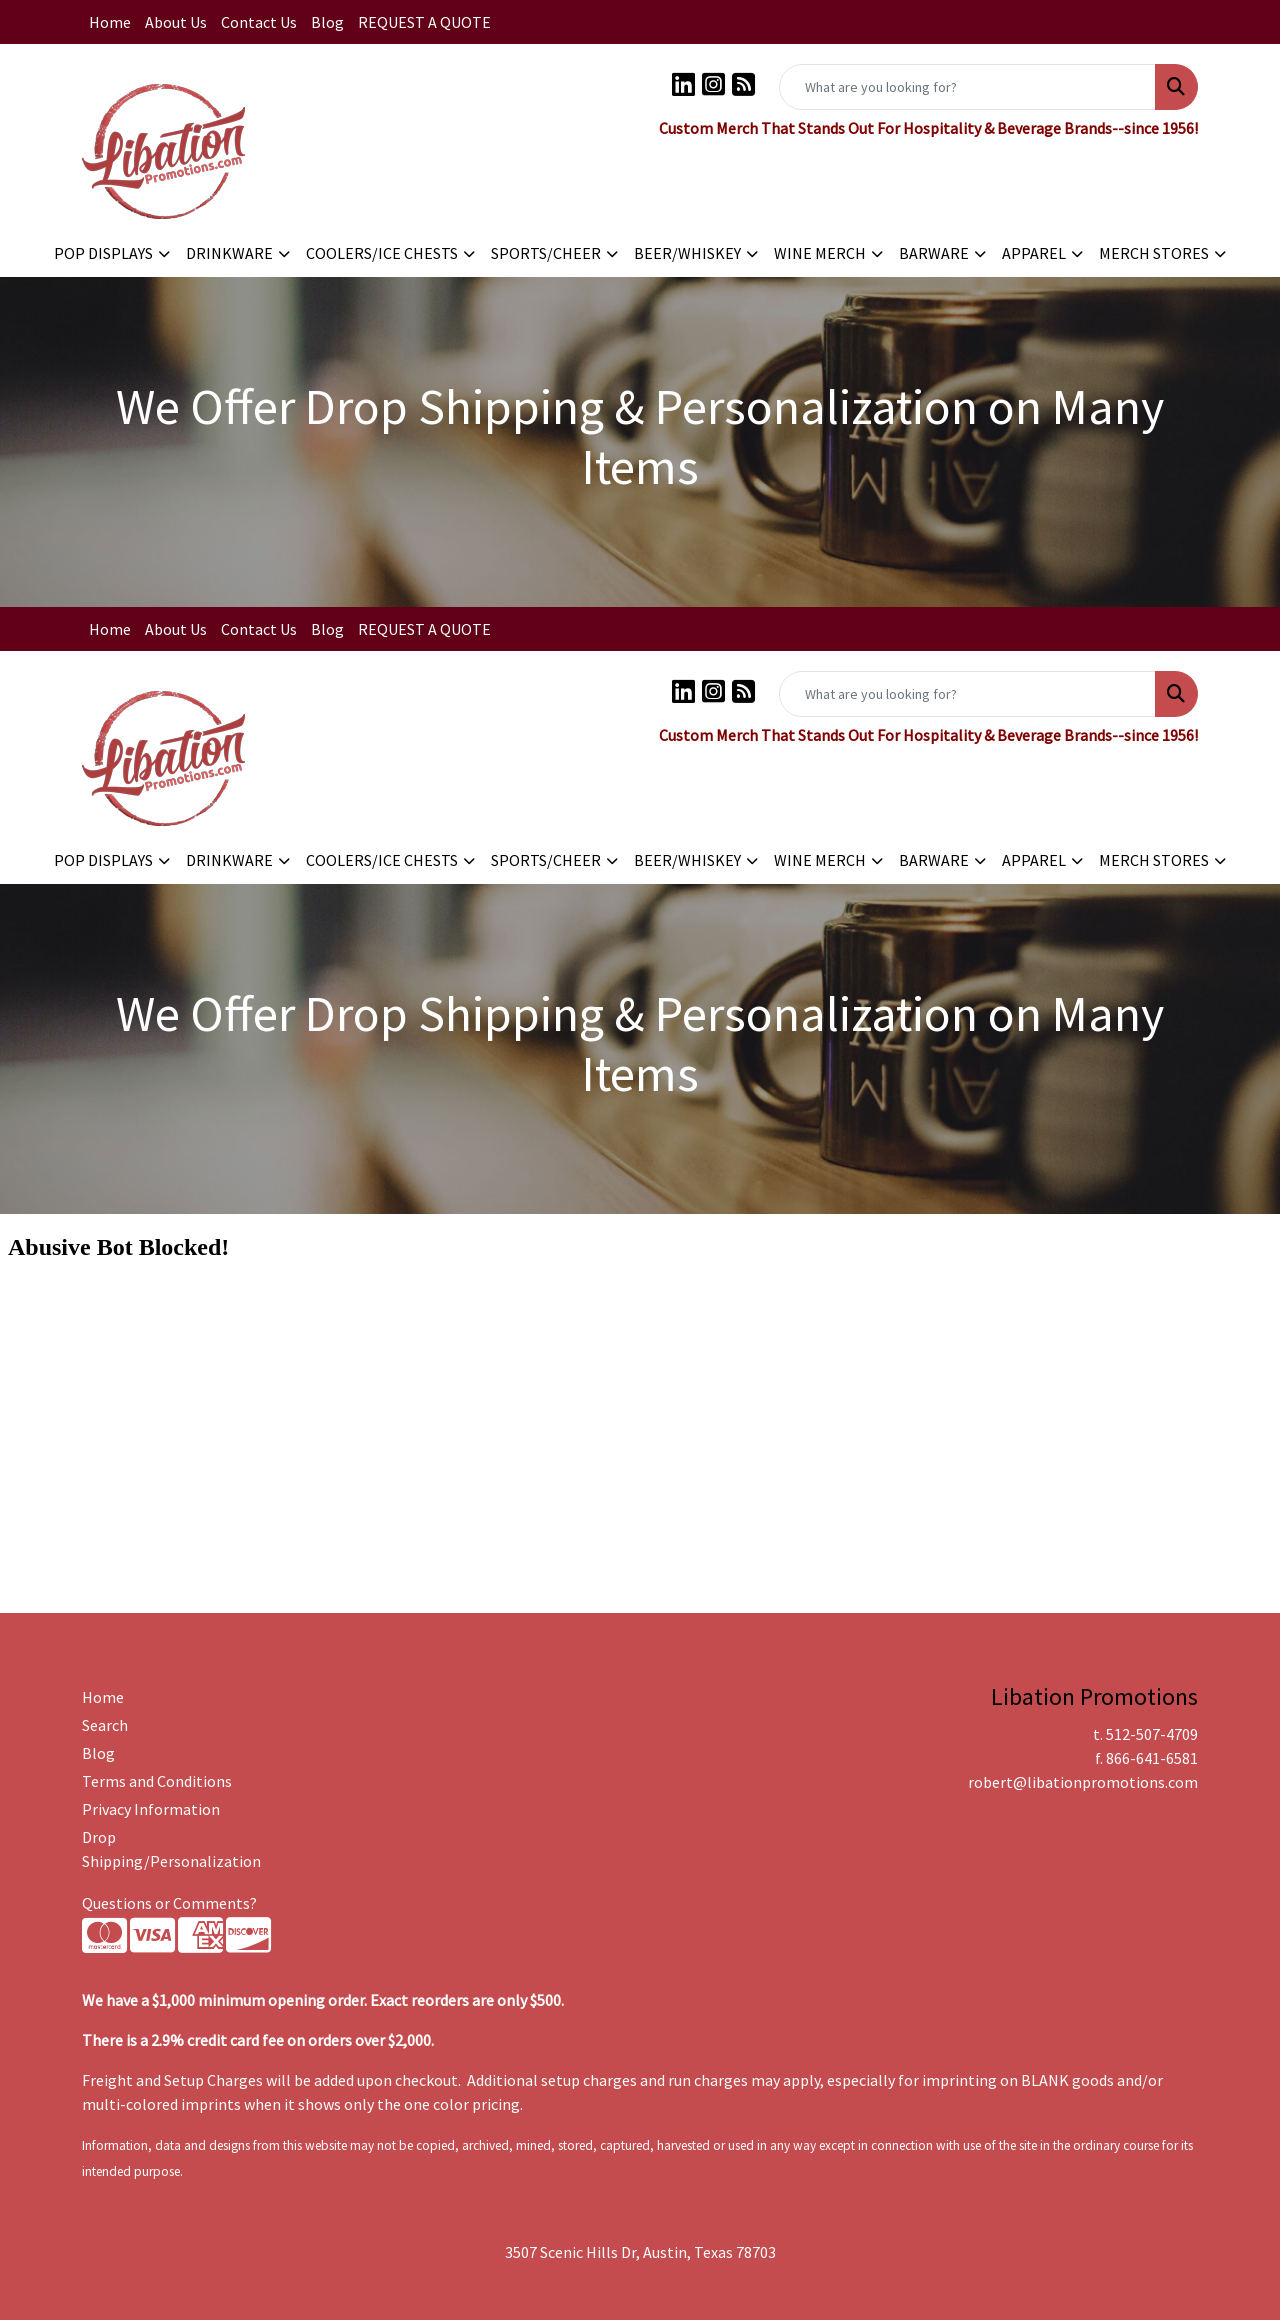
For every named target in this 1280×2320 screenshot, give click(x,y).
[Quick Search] (967, 87)
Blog (327, 22)
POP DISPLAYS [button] (103, 253)
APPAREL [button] (1034, 253)
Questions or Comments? (169, 1903)
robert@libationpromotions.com (1083, 1782)
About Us (176, 22)
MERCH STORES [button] (1154, 253)
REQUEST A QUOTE (424, 22)
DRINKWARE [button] (229, 253)
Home (110, 22)
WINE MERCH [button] (820, 253)
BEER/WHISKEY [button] (687, 253)
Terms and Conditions (157, 1781)
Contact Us (259, 22)
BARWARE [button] (934, 253)
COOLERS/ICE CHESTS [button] (382, 253)
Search (105, 1725)
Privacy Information (151, 1809)
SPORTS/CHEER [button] (546, 253)
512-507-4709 (1152, 1734)
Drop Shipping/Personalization (165, 1849)
